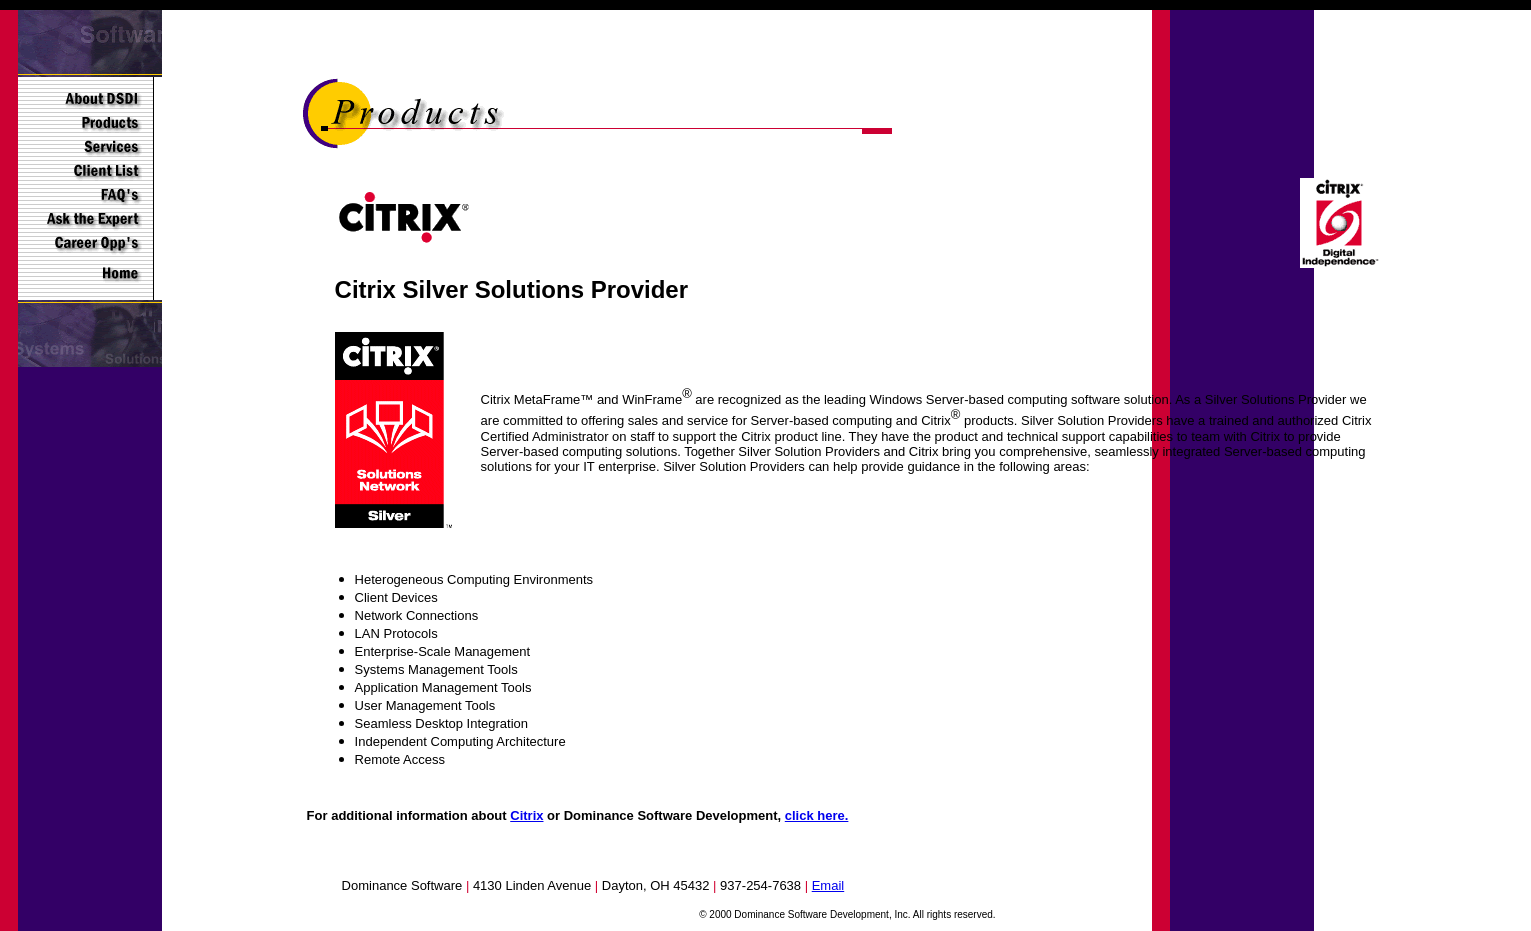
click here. (817, 815)
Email (828, 885)
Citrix (526, 815)
